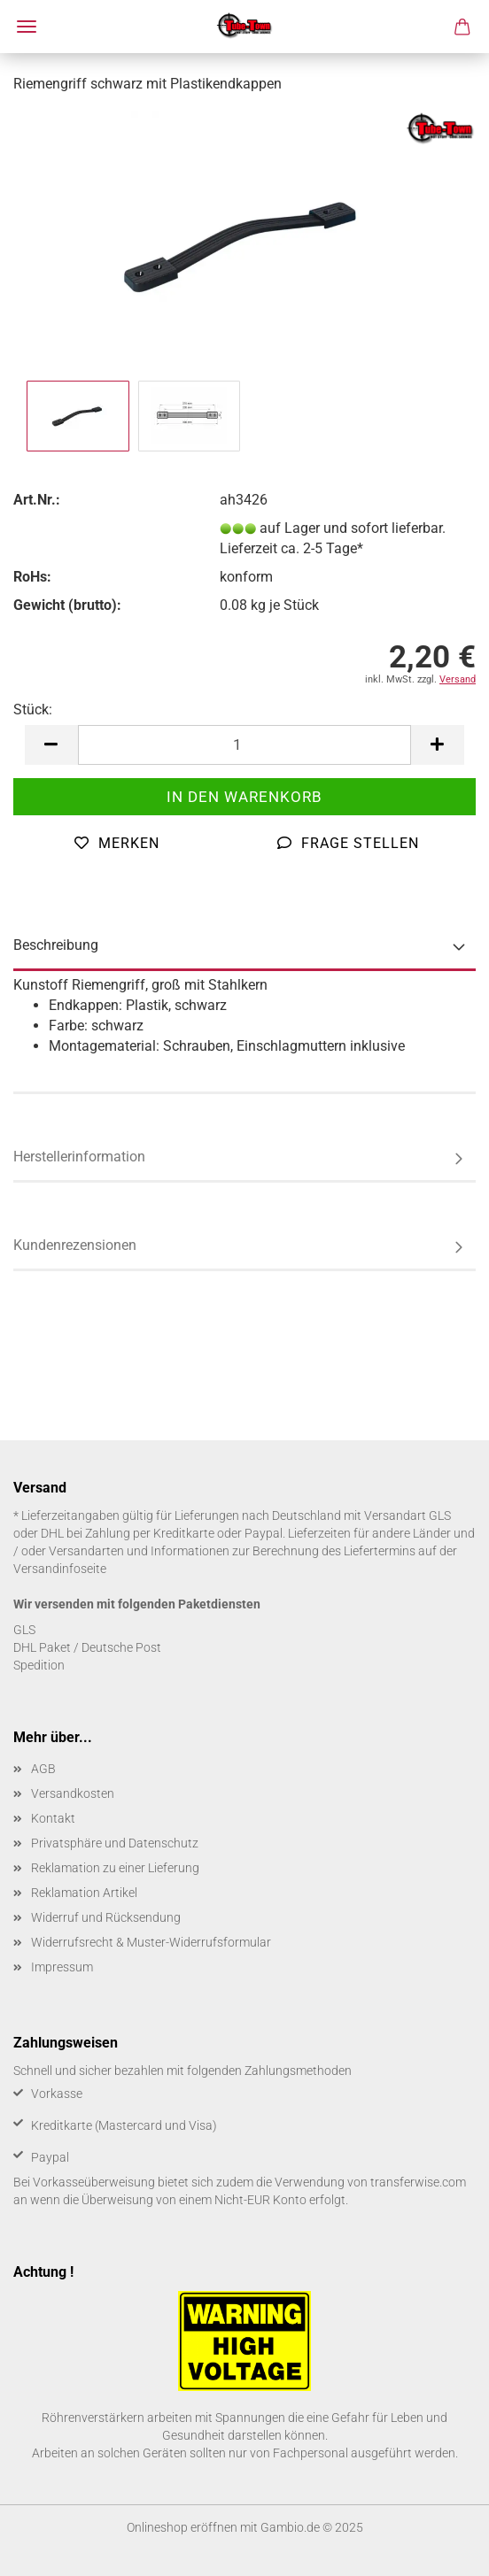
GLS (24, 1630)
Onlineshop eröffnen (182, 2527)
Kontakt (53, 1818)
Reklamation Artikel (84, 1893)
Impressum (62, 1967)
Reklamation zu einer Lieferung (115, 1868)
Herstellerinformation (79, 1156)
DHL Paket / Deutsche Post (87, 1647)
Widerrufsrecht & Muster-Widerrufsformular (151, 1942)
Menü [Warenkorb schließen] (26, 26)
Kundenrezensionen (74, 1245)
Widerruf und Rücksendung (106, 1917)
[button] (51, 745)
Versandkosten (72, 1793)
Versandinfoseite (59, 1569)
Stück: (32, 709)
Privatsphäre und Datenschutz (114, 1843)
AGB (43, 1769)
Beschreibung (55, 945)
